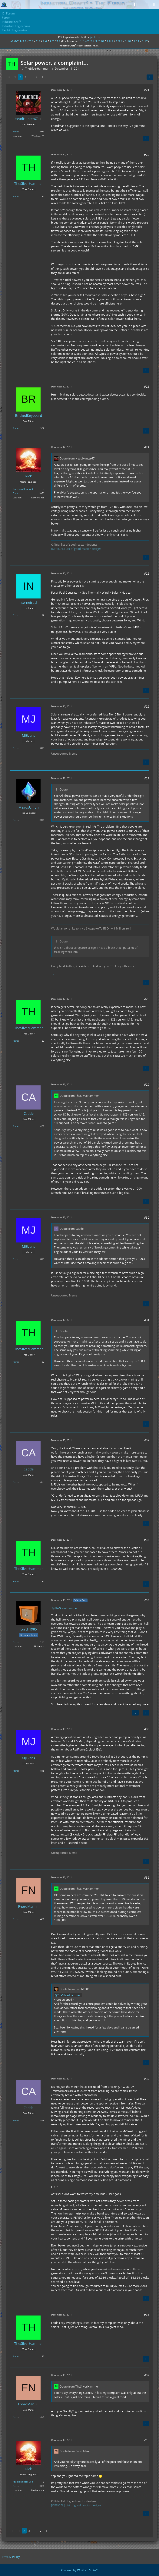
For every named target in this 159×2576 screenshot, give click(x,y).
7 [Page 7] (37, 77)
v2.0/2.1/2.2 (18, 41)
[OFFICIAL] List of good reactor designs (76, 549)
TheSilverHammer (66, 1608)
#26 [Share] (146, 706)
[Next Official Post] (135, 1713)
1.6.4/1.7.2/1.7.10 (92, 41)
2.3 (31, 41)
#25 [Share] (146, 573)
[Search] (135, 4)
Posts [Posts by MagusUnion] (15, 820)
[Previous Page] (9, 77)
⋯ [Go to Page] (31, 77)
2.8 (58, 41)
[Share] (150, 77)
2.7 (52, 41)
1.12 (145, 41)
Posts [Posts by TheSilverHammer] (15, 196)
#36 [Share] (146, 1877)
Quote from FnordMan (74, 2451)
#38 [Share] (146, 2314)
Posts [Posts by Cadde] (15, 1126)
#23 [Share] (146, 386)
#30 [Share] (146, 1217)
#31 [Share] (146, 1320)
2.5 (38, 41)
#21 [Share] (146, 90)
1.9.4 (119, 41)
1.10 (128, 41)
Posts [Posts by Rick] (15, 493)
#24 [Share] (146, 447)
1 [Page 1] (15, 77)
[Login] (144, 4)
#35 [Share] (146, 1729)
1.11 (136, 41)
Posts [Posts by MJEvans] (15, 748)
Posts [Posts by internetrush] (15, 615)
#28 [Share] (146, 999)
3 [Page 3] (25, 77)
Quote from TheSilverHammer (79, 1095)
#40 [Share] (146, 2440)
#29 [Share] (146, 1084)
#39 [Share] (146, 2375)
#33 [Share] (146, 1540)
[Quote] (146, 138)
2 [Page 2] (20, 77)
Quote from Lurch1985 (74, 1989)
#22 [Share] (146, 154)
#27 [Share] (146, 778)
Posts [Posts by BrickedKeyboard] (15, 428)
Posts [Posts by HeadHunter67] (15, 131)
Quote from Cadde (71, 1228)
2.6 (45, 41)
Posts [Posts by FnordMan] (15, 1919)
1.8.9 (110, 41)
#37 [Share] (146, 2079)
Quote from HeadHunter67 (77, 458)
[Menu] (154, 4)
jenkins (95, 37)
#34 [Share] (146, 1600)
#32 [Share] (146, 1440)
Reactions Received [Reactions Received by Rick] (23, 489)
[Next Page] (42, 77)
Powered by (79, 2570)
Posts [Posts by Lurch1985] (15, 1642)
